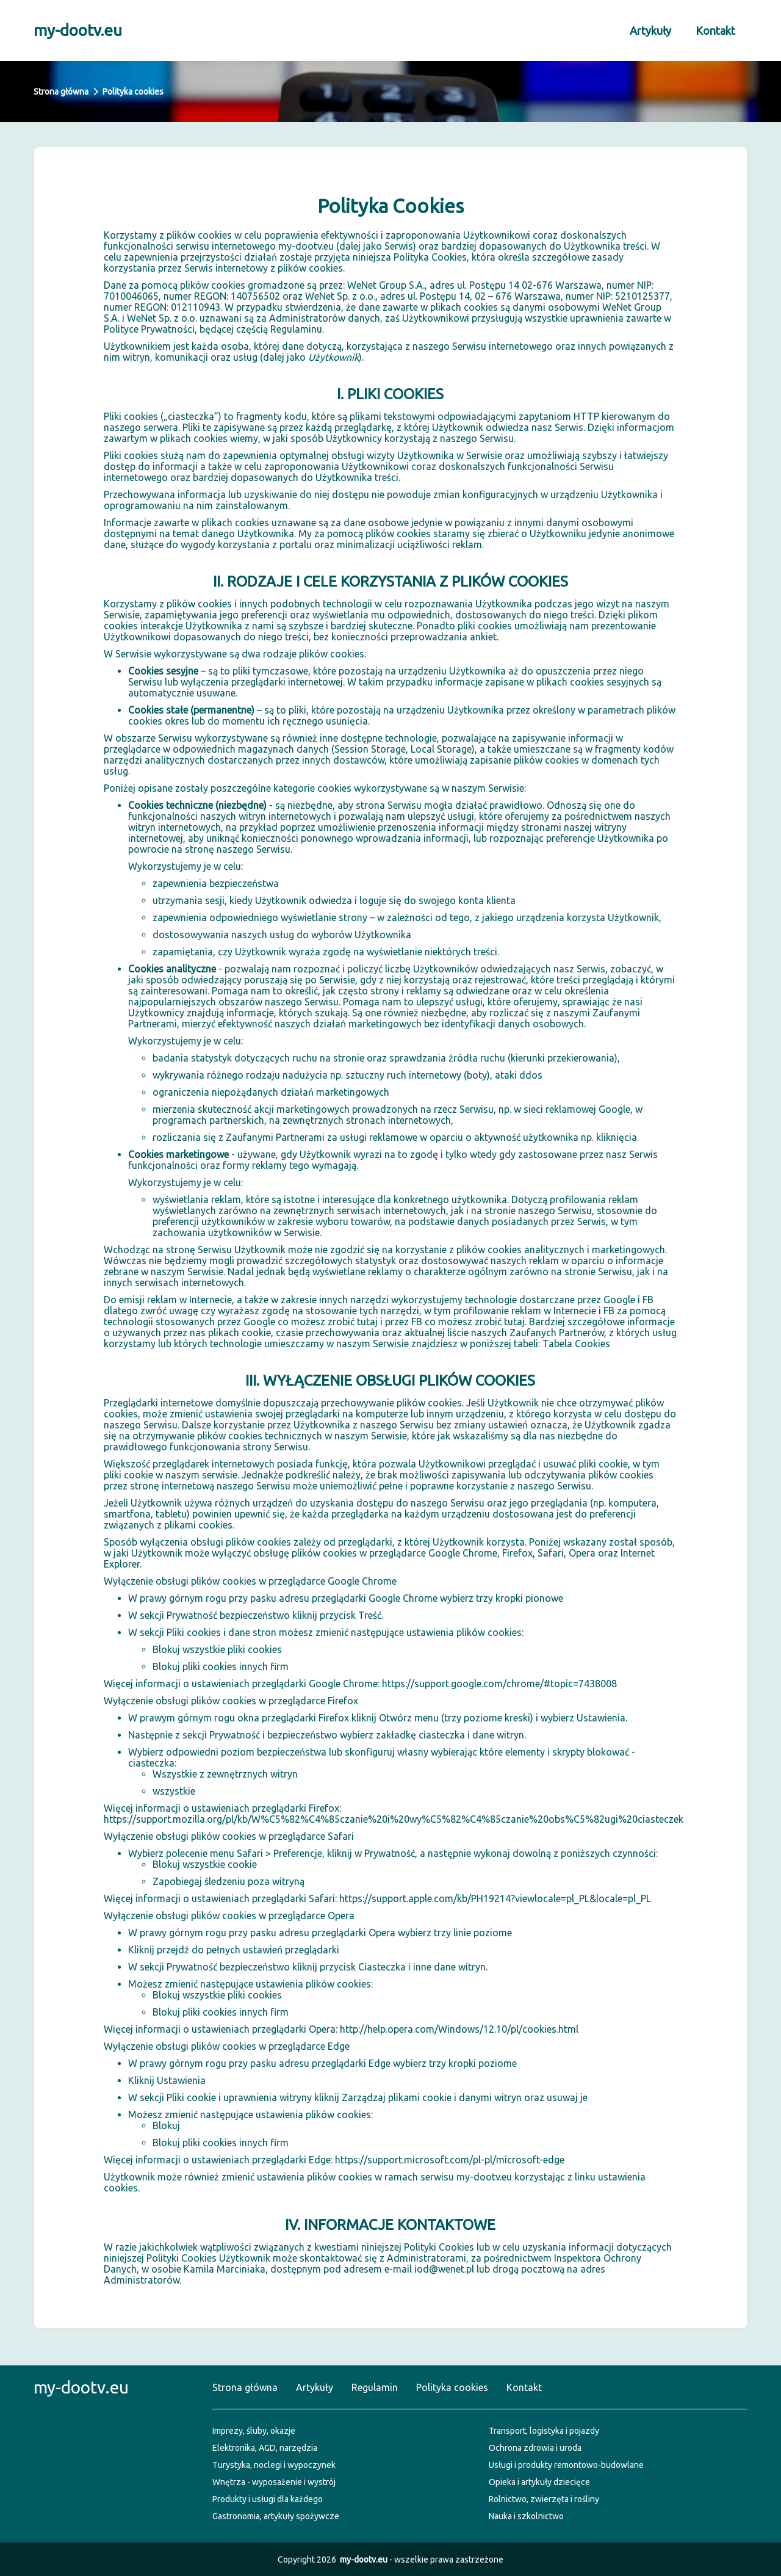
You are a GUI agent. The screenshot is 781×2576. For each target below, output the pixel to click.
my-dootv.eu (78, 30)
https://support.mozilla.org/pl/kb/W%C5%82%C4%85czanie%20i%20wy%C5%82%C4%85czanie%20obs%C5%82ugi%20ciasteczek (393, 1819)
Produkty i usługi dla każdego (267, 2499)
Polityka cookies (452, 2387)
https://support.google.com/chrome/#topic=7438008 (499, 1683)
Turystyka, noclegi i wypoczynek (274, 2465)
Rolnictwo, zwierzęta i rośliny (544, 2499)
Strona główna (61, 91)
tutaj (367, 1321)
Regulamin (374, 2387)
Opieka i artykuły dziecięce (539, 2482)
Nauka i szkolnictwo (526, 2516)
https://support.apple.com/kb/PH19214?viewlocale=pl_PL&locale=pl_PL (495, 1898)
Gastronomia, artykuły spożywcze (275, 2516)
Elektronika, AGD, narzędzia (264, 2448)
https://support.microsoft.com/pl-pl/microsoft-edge (449, 2159)
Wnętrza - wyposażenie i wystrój (274, 2482)
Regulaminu (296, 329)
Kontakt (715, 30)
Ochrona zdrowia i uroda (535, 2448)
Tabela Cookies (576, 1343)
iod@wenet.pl (444, 2268)
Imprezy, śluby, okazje (253, 2431)
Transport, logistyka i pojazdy (544, 2431)
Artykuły (650, 30)
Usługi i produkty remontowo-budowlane (566, 2465)
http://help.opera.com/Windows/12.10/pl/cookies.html (459, 2029)
